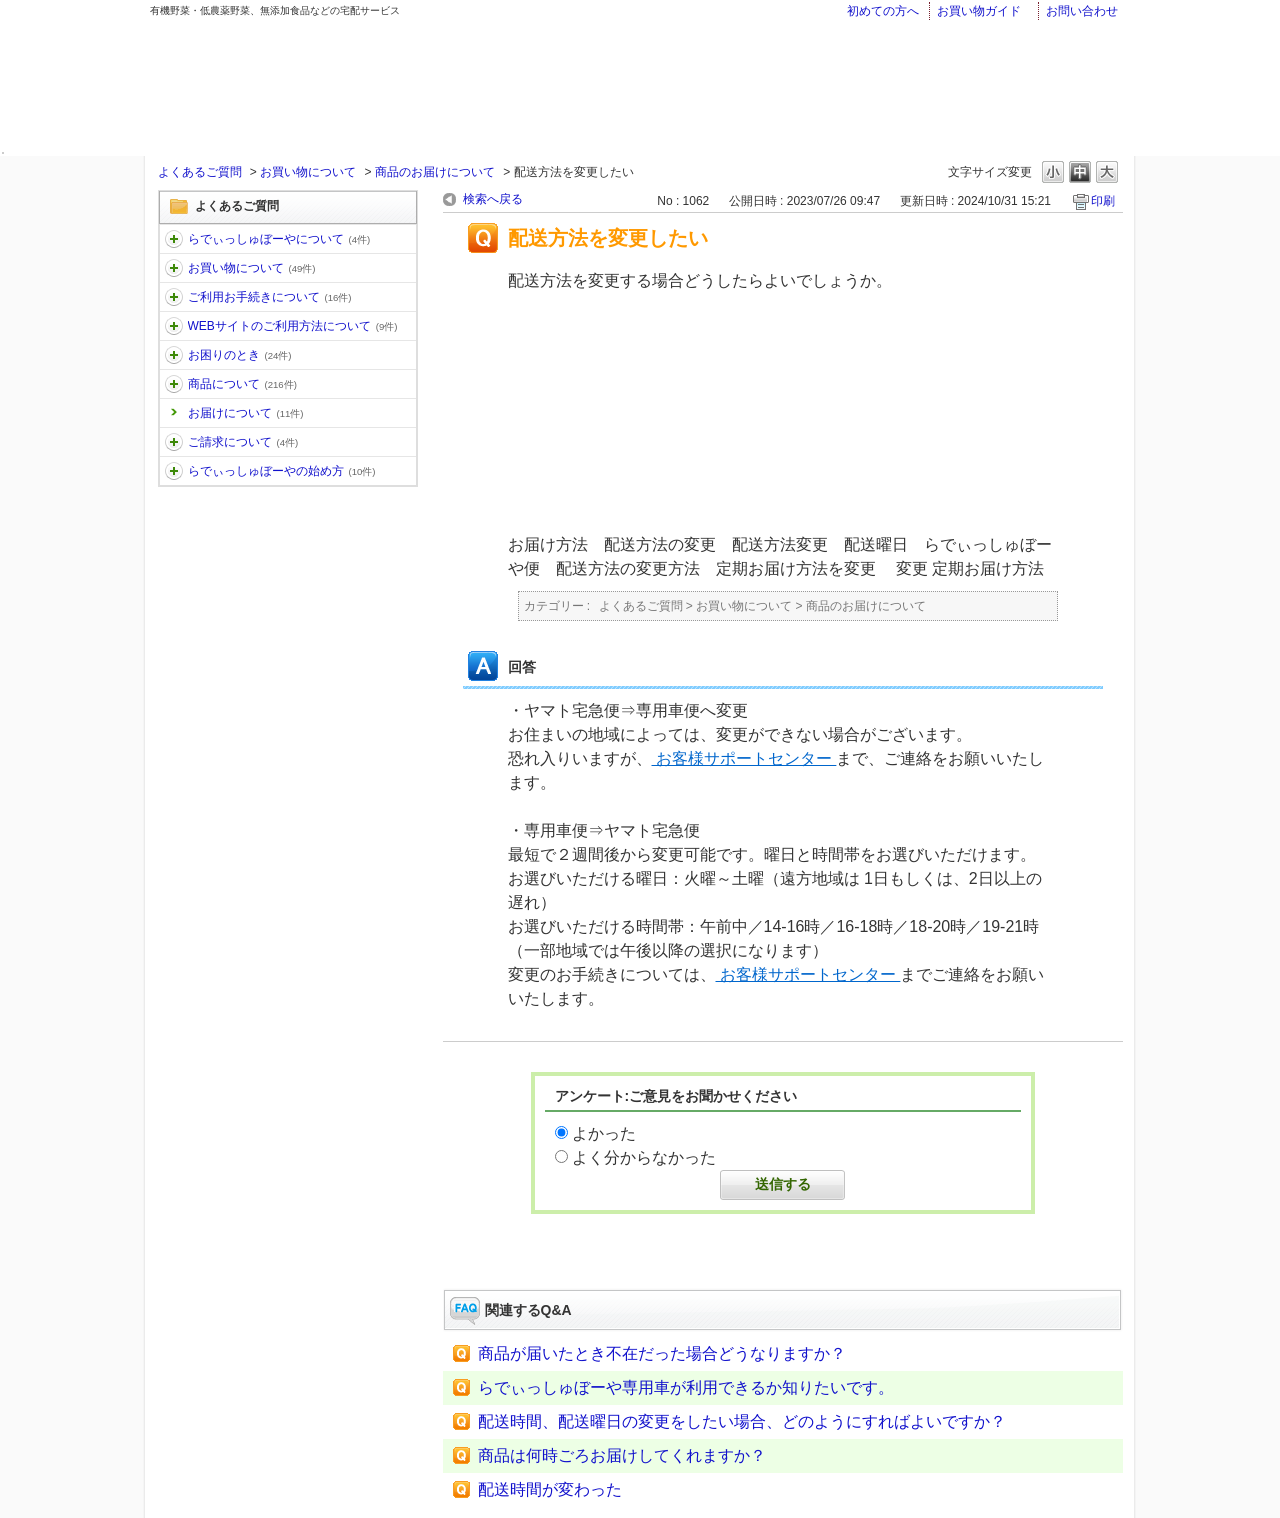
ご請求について (243, 442)
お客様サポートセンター (744, 758)
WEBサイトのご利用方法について (293, 326)
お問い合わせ (1082, 11)
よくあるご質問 (200, 172)
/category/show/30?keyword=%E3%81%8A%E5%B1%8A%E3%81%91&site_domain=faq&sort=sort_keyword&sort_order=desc (174, 326)
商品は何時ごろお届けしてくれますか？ (622, 1455)
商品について (242, 384)
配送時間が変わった (550, 1489)
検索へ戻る (493, 199)
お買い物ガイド (979, 11)
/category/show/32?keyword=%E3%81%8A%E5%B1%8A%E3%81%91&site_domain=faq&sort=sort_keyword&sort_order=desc (174, 384)
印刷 (1103, 201)
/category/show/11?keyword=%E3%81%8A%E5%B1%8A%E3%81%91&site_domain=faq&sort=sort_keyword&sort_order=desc (174, 239)
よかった (604, 1133)
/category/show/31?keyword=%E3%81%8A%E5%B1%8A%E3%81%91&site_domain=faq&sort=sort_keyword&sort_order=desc (174, 355)
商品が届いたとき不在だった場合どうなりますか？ (662, 1353)
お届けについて (246, 413)
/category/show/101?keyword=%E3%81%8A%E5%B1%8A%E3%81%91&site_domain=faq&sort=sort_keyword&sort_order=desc (174, 471)
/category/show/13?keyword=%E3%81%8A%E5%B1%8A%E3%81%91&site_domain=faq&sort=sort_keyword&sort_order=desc (174, 297)
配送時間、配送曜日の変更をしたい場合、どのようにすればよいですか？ (742, 1421)
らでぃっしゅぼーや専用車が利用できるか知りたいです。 (686, 1387)
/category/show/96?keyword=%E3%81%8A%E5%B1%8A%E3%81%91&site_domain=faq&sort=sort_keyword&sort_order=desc (174, 442)
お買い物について (308, 172)
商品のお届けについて (435, 172)
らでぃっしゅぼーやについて (279, 239)
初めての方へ (883, 11)
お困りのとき (240, 355)
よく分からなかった (644, 1157)
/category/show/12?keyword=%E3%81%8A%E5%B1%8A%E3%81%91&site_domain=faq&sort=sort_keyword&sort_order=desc (174, 268)
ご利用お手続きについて (270, 297)
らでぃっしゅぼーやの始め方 (282, 471)
